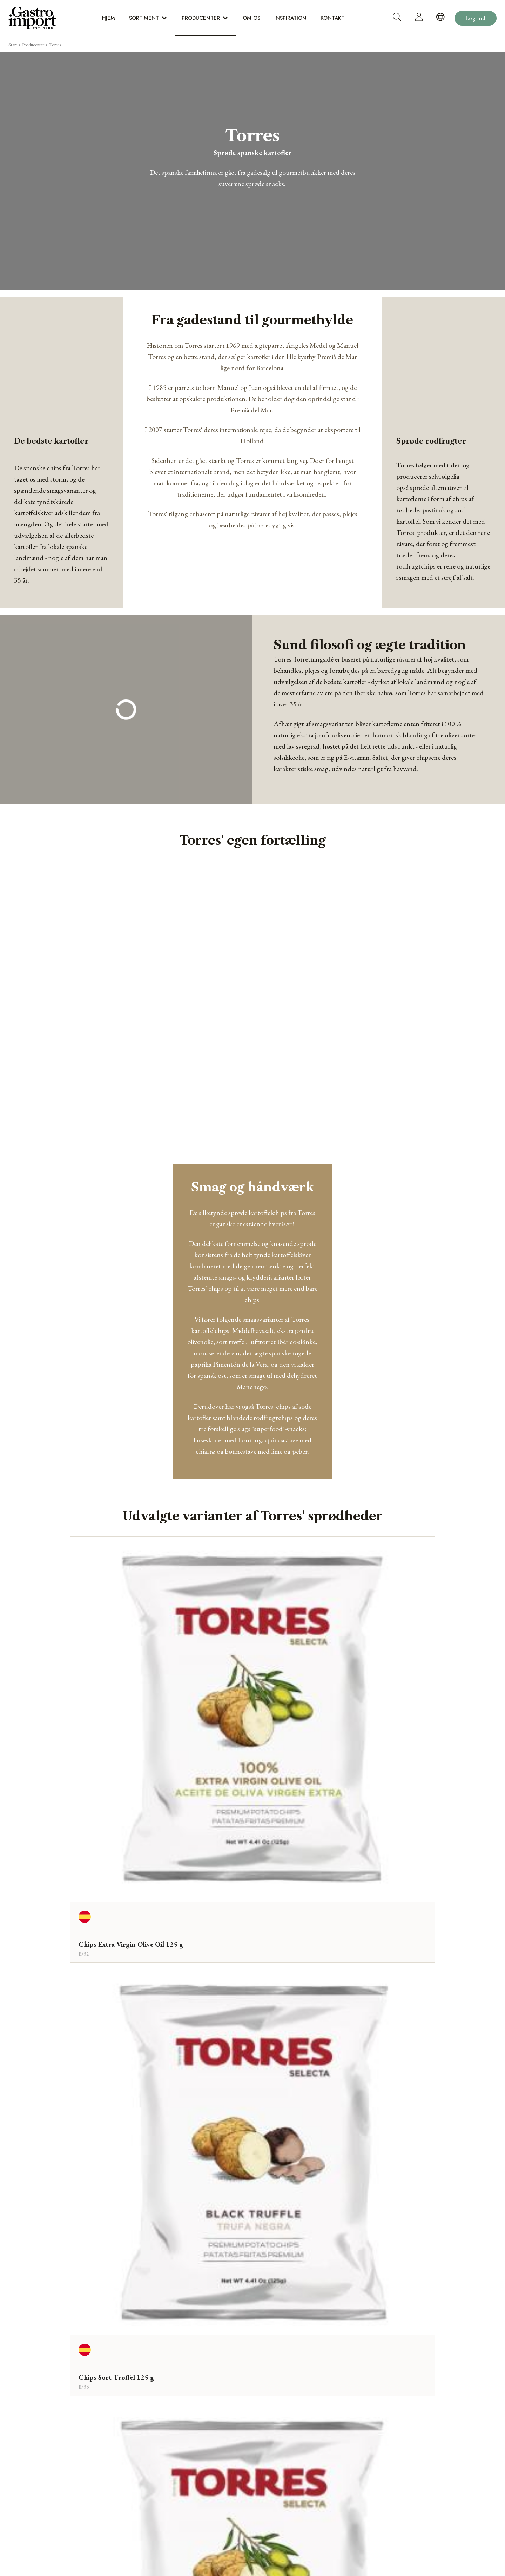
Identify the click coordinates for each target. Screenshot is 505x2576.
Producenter (201, 18)
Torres (55, 44)
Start (12, 44)
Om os (251, 18)
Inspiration (290, 18)
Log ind (475, 18)
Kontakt (332, 18)
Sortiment (144, 18)
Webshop (252, 2311)
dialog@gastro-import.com (415, 2389)
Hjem (108, 18)
